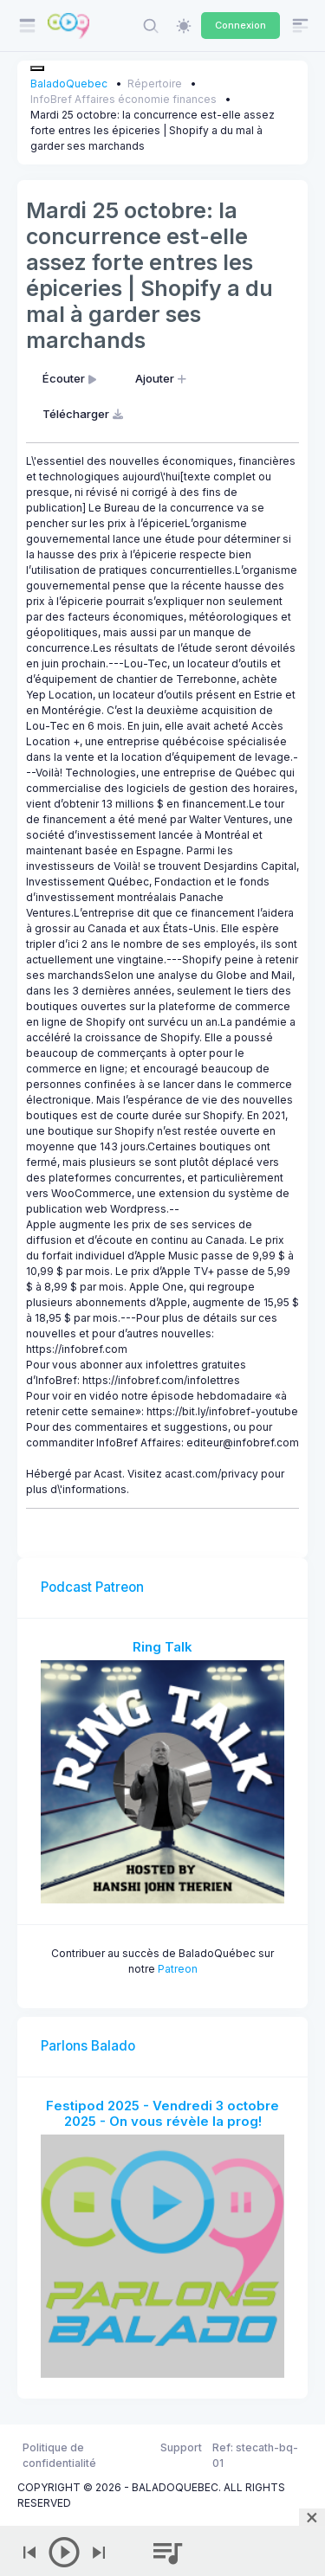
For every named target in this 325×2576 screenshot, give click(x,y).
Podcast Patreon (92, 1587)
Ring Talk (162, 1647)
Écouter (71, 378)
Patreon (178, 1968)
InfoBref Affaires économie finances (123, 99)
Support (181, 2447)
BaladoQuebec (68, 83)
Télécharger (84, 414)
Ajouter (162, 378)
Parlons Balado (88, 2046)
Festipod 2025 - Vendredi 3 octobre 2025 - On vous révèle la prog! (162, 2113)
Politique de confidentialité (59, 2455)
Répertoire (154, 83)
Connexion (240, 25)
